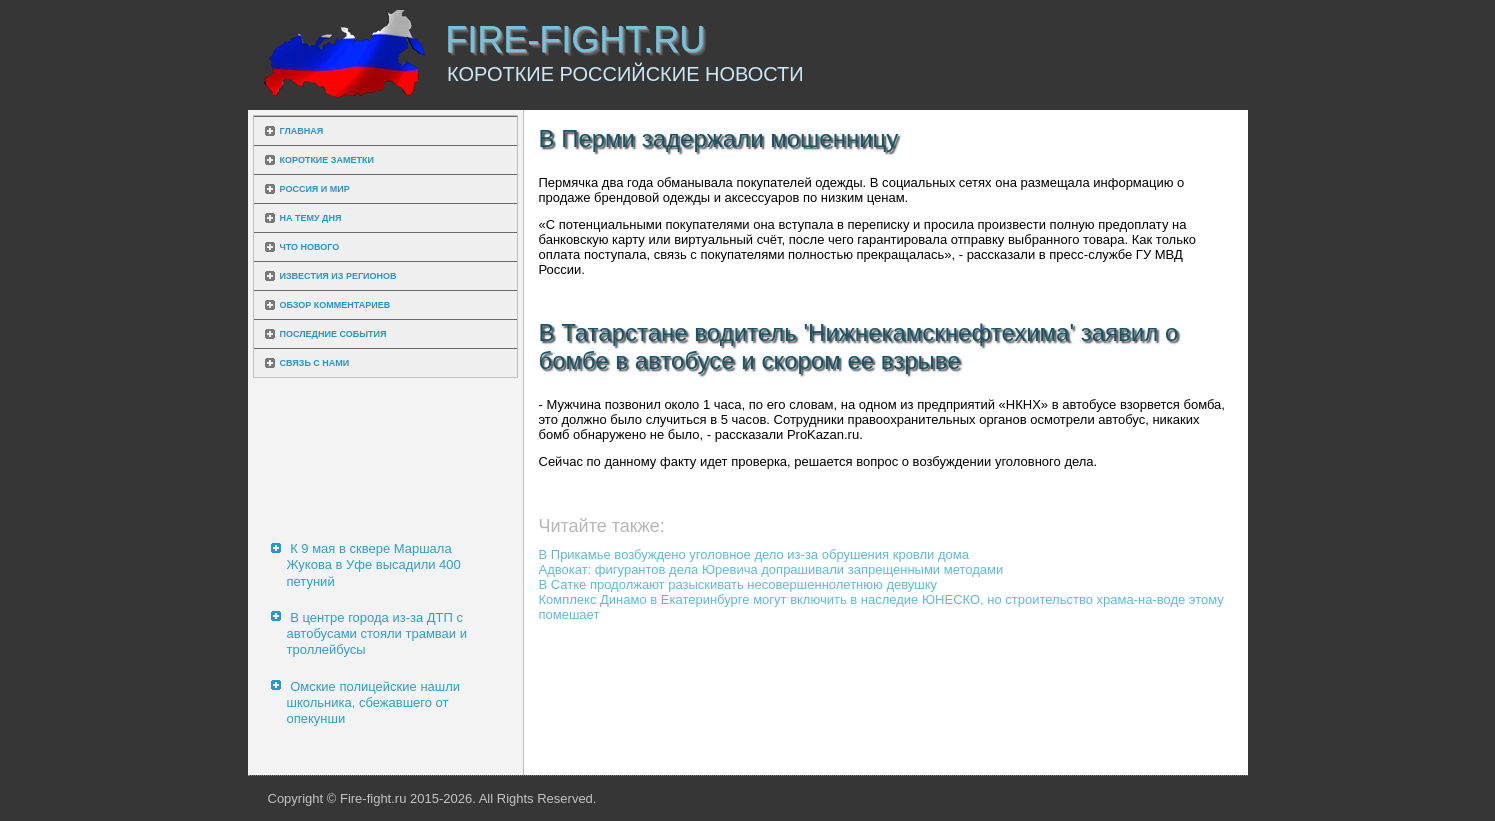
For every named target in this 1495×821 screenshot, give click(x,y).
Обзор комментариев (335, 305)
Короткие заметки (327, 160)
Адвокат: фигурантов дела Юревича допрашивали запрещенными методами (771, 569)
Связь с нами (315, 363)
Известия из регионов (338, 276)
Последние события (333, 334)
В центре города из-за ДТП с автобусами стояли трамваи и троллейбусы (377, 634)
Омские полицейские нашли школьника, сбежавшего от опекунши (374, 703)
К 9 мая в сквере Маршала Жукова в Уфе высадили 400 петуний (374, 565)
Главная (302, 131)
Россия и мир (315, 189)
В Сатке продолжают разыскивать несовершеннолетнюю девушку (738, 584)
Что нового (310, 247)
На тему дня (311, 218)
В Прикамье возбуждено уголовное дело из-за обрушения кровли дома (754, 554)
